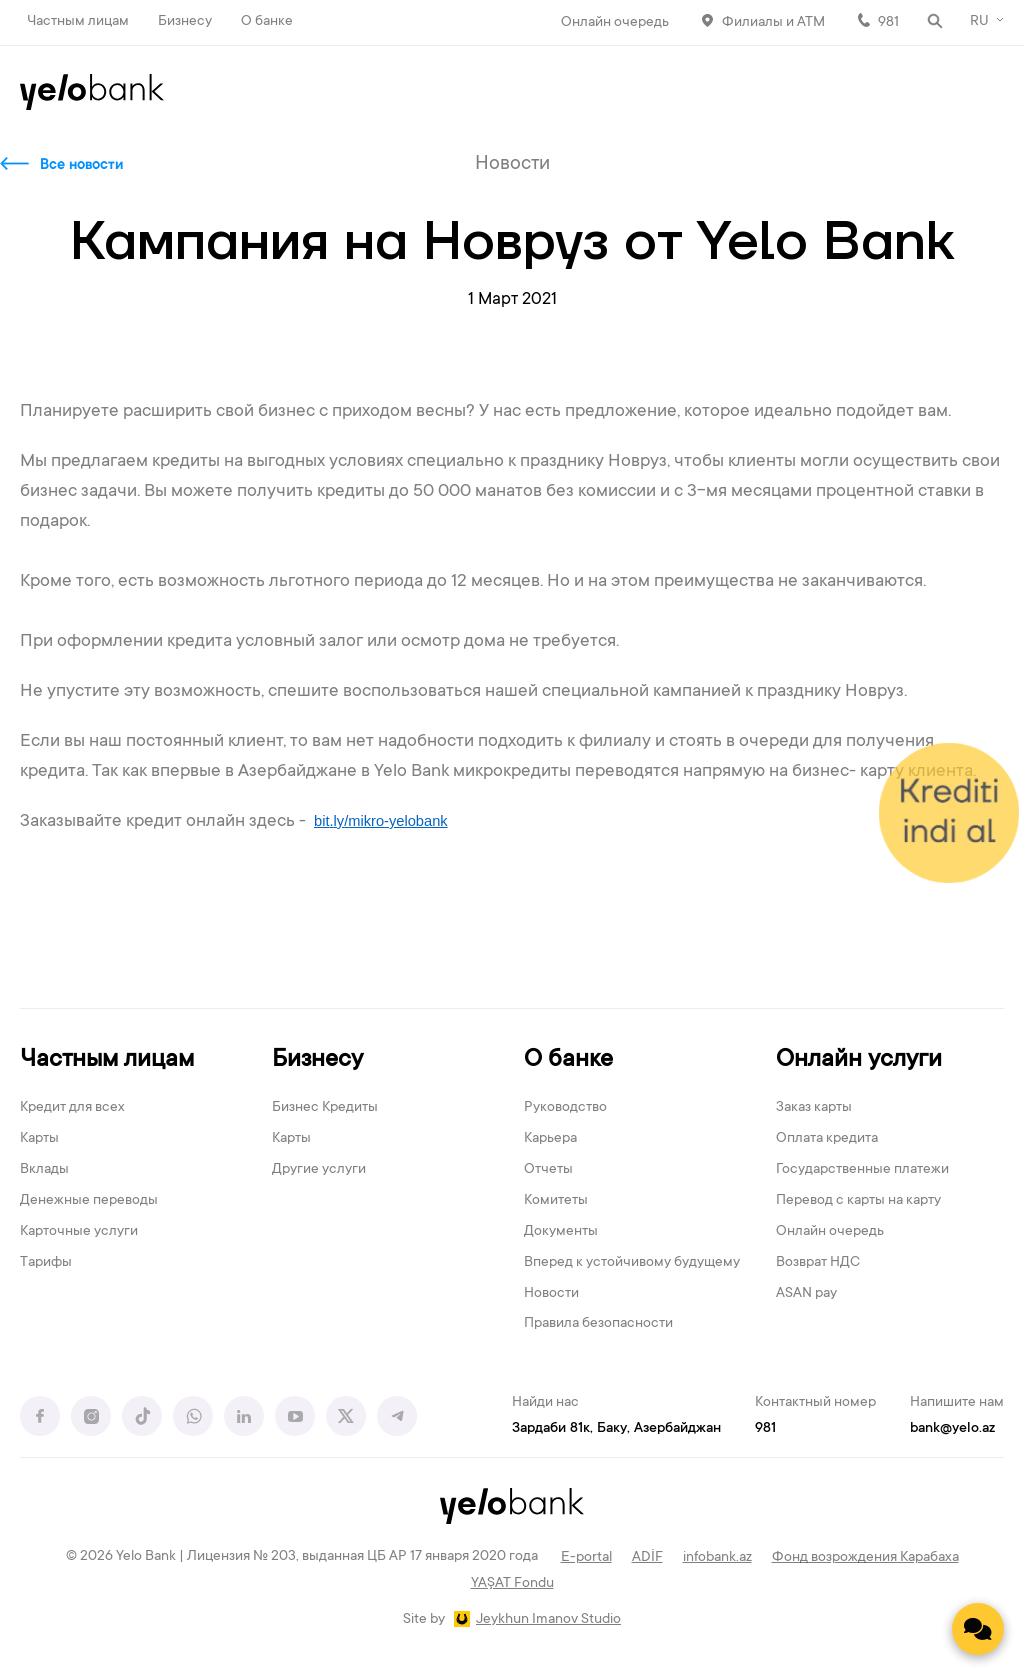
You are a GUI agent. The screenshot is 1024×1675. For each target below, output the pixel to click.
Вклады (44, 1170)
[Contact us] (978, 1629)
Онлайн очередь (615, 23)
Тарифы (46, 1263)
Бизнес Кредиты (325, 1108)
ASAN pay (806, 1294)
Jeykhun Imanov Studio (548, 1620)
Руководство (565, 1108)
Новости (551, 1294)
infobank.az (717, 1558)
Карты (39, 1139)
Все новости (81, 166)
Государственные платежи (862, 1170)
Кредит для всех (72, 1108)
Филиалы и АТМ (773, 23)
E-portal (586, 1558)
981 (888, 23)
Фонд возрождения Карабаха (865, 1558)
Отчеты (548, 1170)
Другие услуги (319, 1170)
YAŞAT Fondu (512, 1584)
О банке (267, 22)
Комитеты (556, 1201)
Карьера (550, 1139)
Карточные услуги (79, 1232)
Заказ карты (814, 1108)
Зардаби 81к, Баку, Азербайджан (616, 1429)
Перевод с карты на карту (858, 1201)
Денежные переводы (89, 1201)
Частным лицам (78, 22)
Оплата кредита (827, 1139)
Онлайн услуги (859, 1060)
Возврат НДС (818, 1263)
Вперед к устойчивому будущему (632, 1263)
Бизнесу (185, 22)
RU (979, 22)
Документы (561, 1232)
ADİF (647, 1558)
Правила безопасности (598, 1324)
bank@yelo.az (952, 1429)
